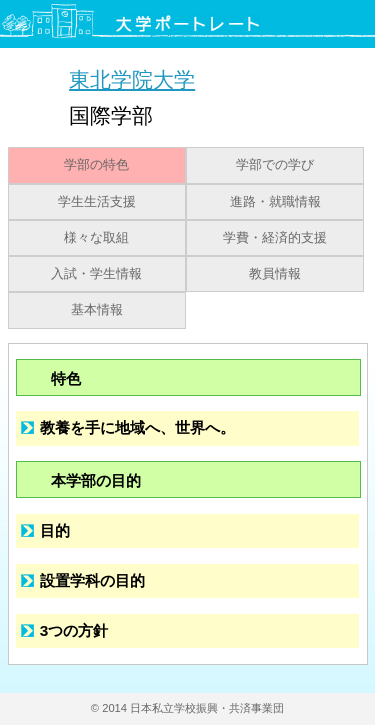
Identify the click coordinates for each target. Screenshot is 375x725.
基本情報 (97, 310)
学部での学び (275, 165)
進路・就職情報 (275, 202)
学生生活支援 (97, 202)
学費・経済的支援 (275, 238)
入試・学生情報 (96, 274)
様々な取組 (96, 238)
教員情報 (275, 274)
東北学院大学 (132, 79)
